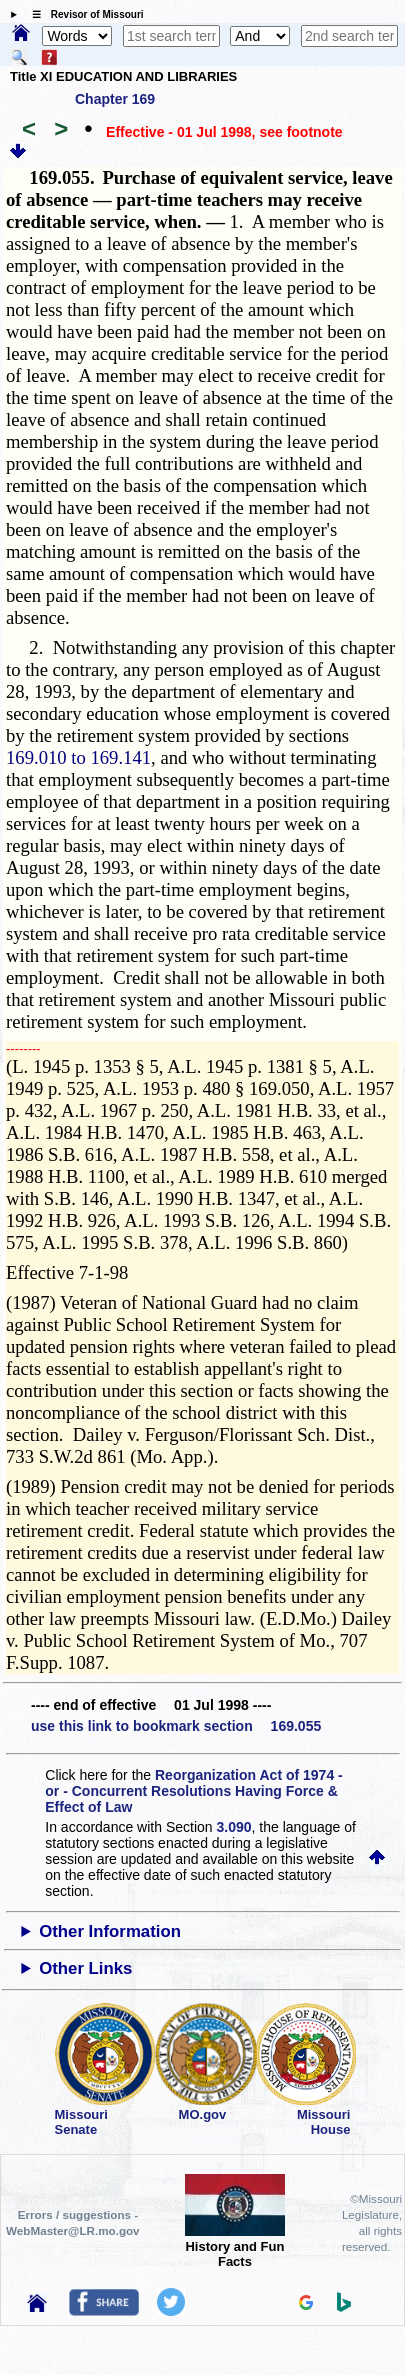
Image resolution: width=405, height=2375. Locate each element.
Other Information (110, 1931)
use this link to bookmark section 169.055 (176, 1726)
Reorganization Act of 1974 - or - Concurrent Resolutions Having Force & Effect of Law (193, 1791)
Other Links (85, 1968)
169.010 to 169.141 (78, 757)
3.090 (234, 1827)
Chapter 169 (115, 99)
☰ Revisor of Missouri (83, 14)
